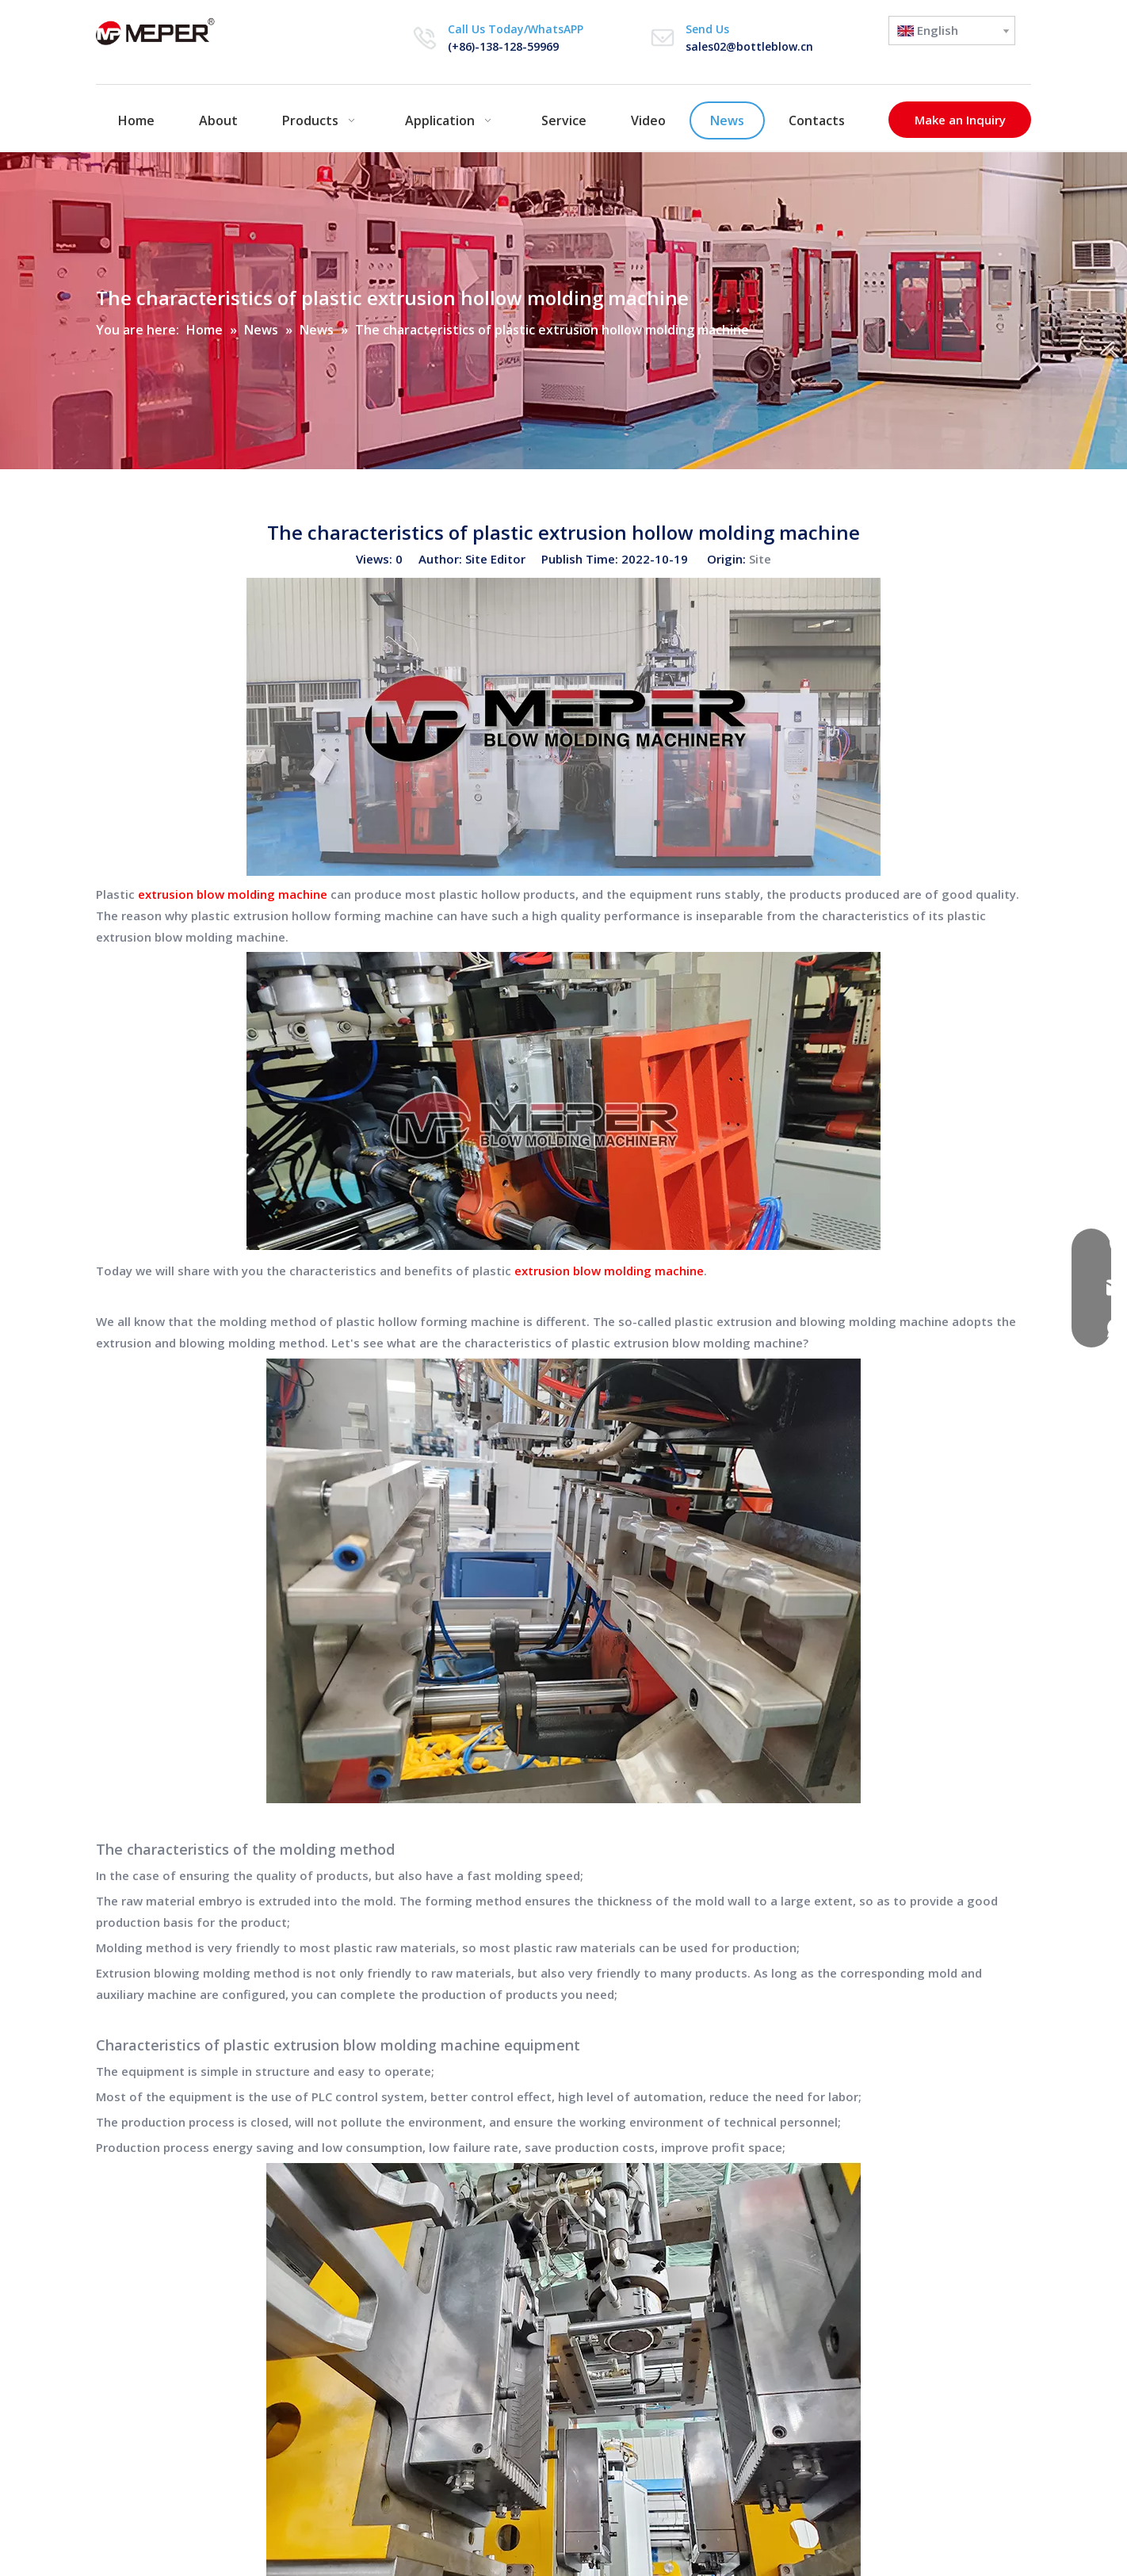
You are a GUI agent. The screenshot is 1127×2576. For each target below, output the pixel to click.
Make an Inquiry (960, 120)
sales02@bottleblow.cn (749, 46)
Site (760, 559)
